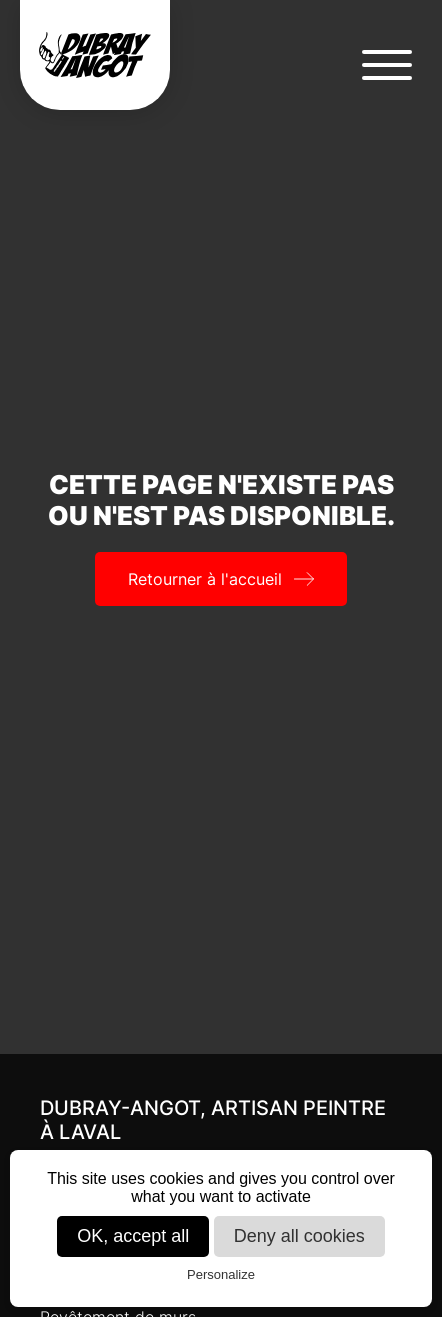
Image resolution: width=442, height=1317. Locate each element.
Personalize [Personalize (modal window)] (221, 1274)
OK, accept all (133, 1236)
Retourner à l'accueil (205, 579)
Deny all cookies (299, 1236)
